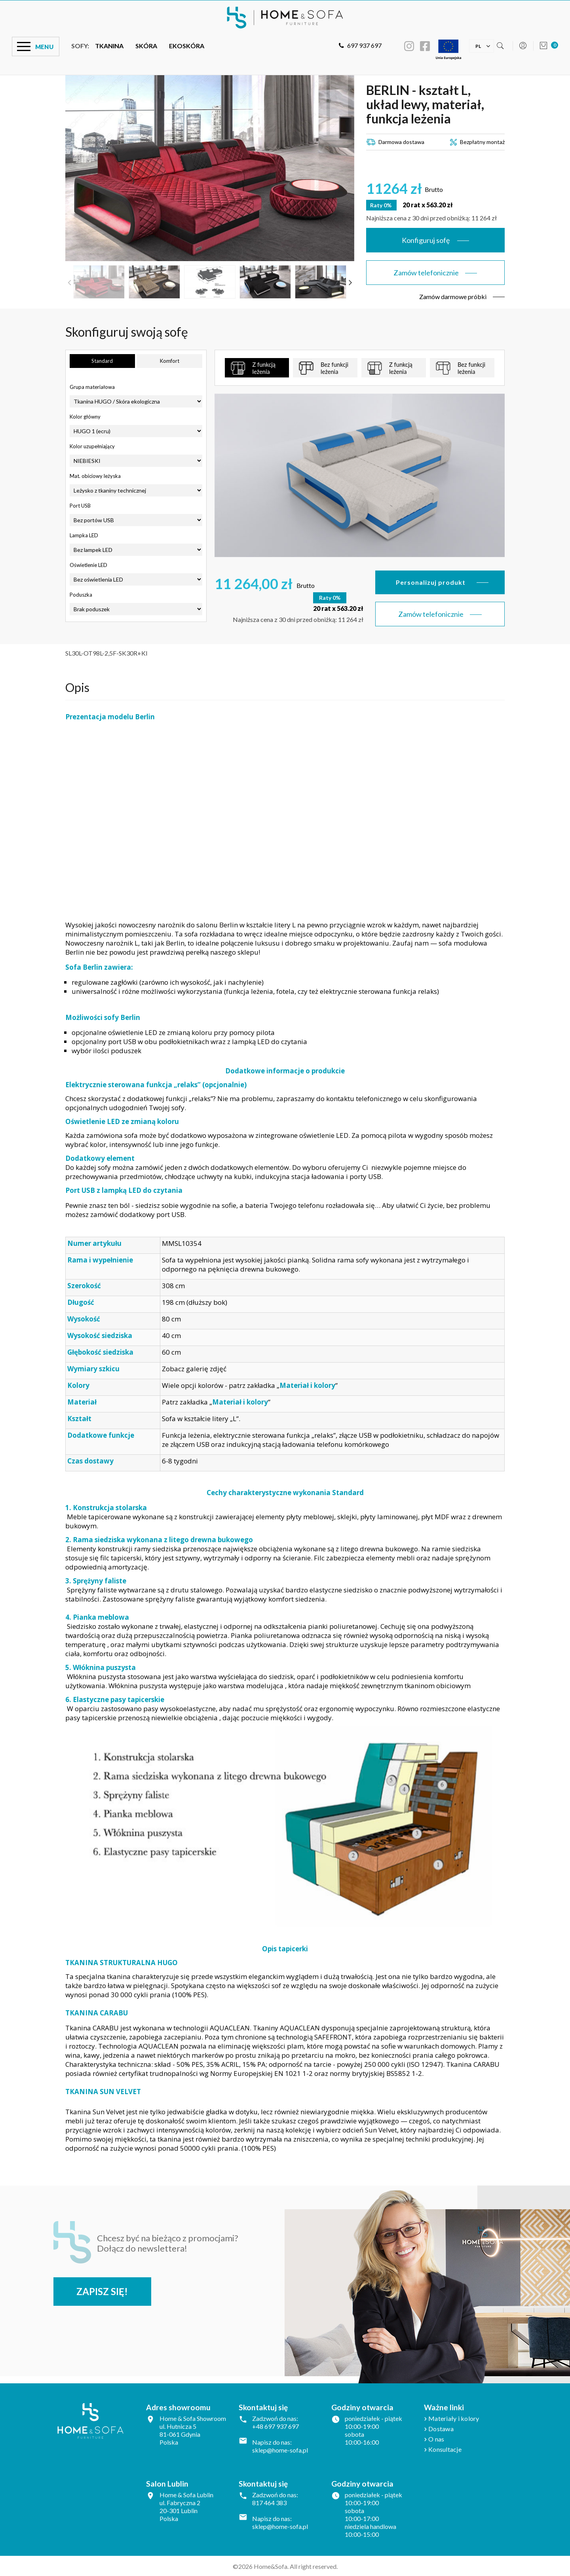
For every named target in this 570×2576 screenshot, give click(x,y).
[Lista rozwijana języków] (478, 45)
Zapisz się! (103, 2291)
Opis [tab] (77, 686)
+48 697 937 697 (275, 2426)
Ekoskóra (186, 45)
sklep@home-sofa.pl (280, 2449)
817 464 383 (269, 2502)
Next (350, 282)
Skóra (146, 45)
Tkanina (109, 45)
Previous (69, 282)
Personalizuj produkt (431, 582)
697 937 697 (360, 45)
